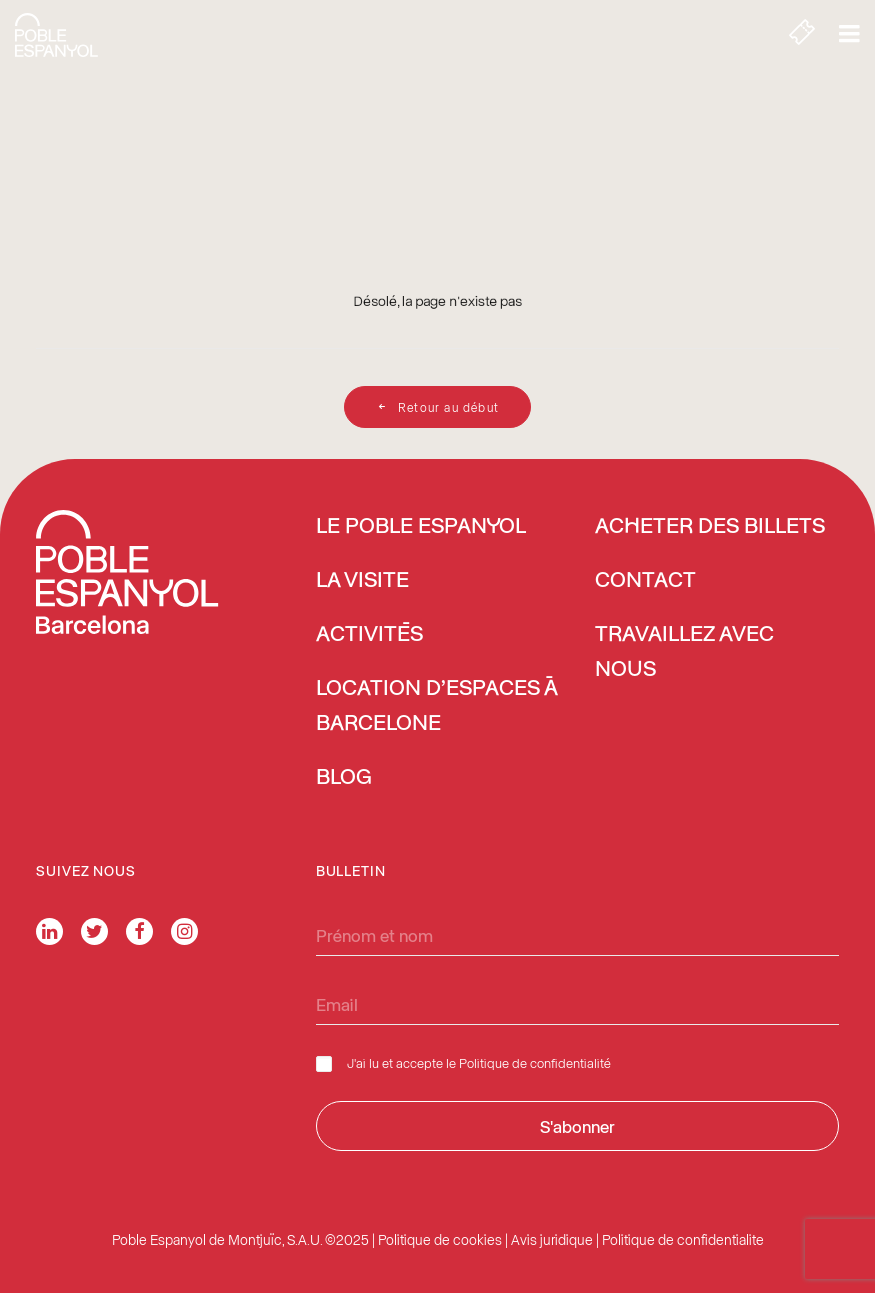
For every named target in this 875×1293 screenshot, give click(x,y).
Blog (344, 778)
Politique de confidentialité (535, 1062)
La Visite (362, 581)
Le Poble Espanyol (421, 527)
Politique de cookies (440, 1239)
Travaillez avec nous (684, 652)
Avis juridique (552, 1239)
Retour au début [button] (437, 407)
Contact (645, 581)
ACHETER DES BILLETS (710, 527)
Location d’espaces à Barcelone (436, 706)
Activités (369, 635)
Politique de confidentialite (683, 1239)
